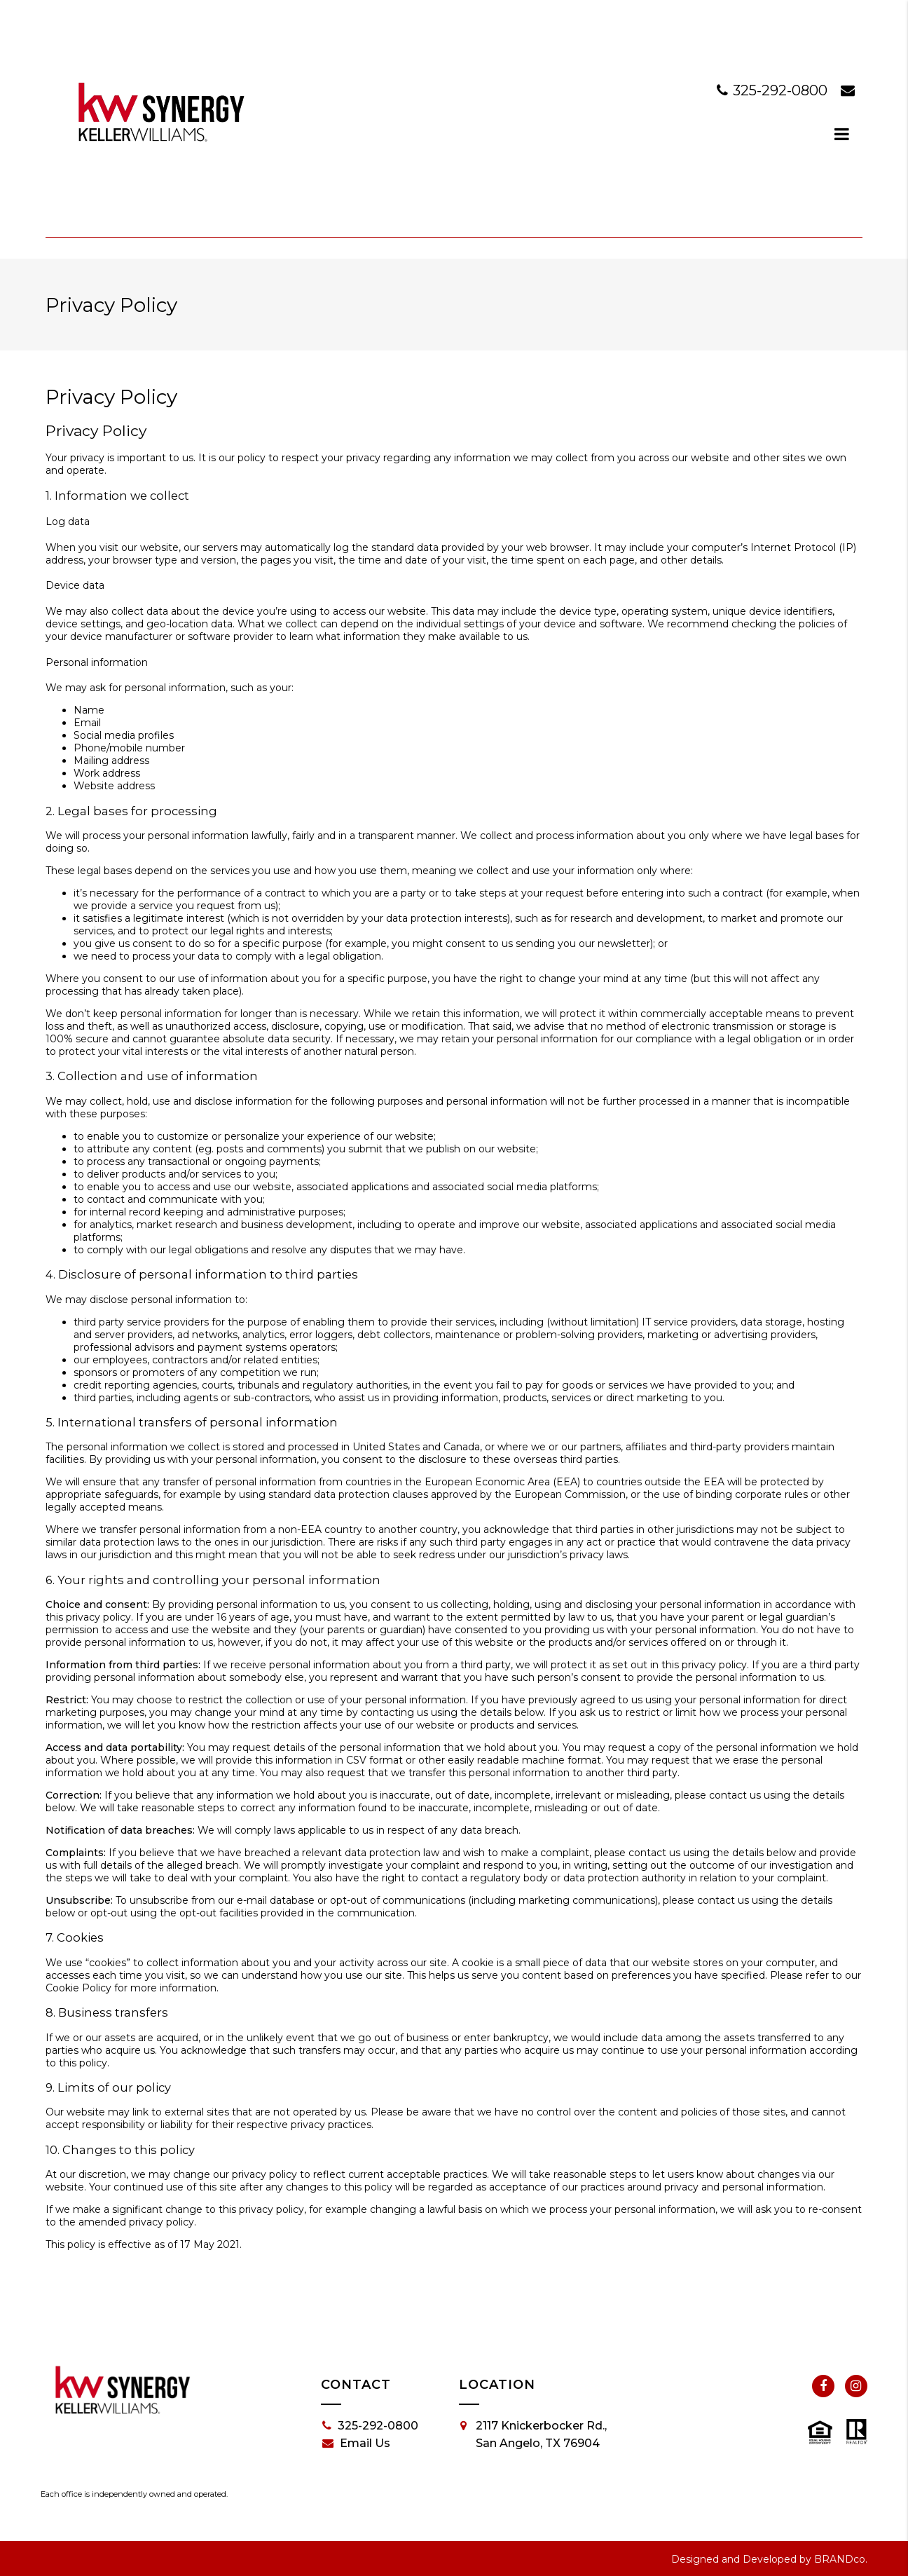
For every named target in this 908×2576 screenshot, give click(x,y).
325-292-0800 (774, 90)
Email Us (356, 2443)
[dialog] (842, 133)
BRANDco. (840, 2559)
